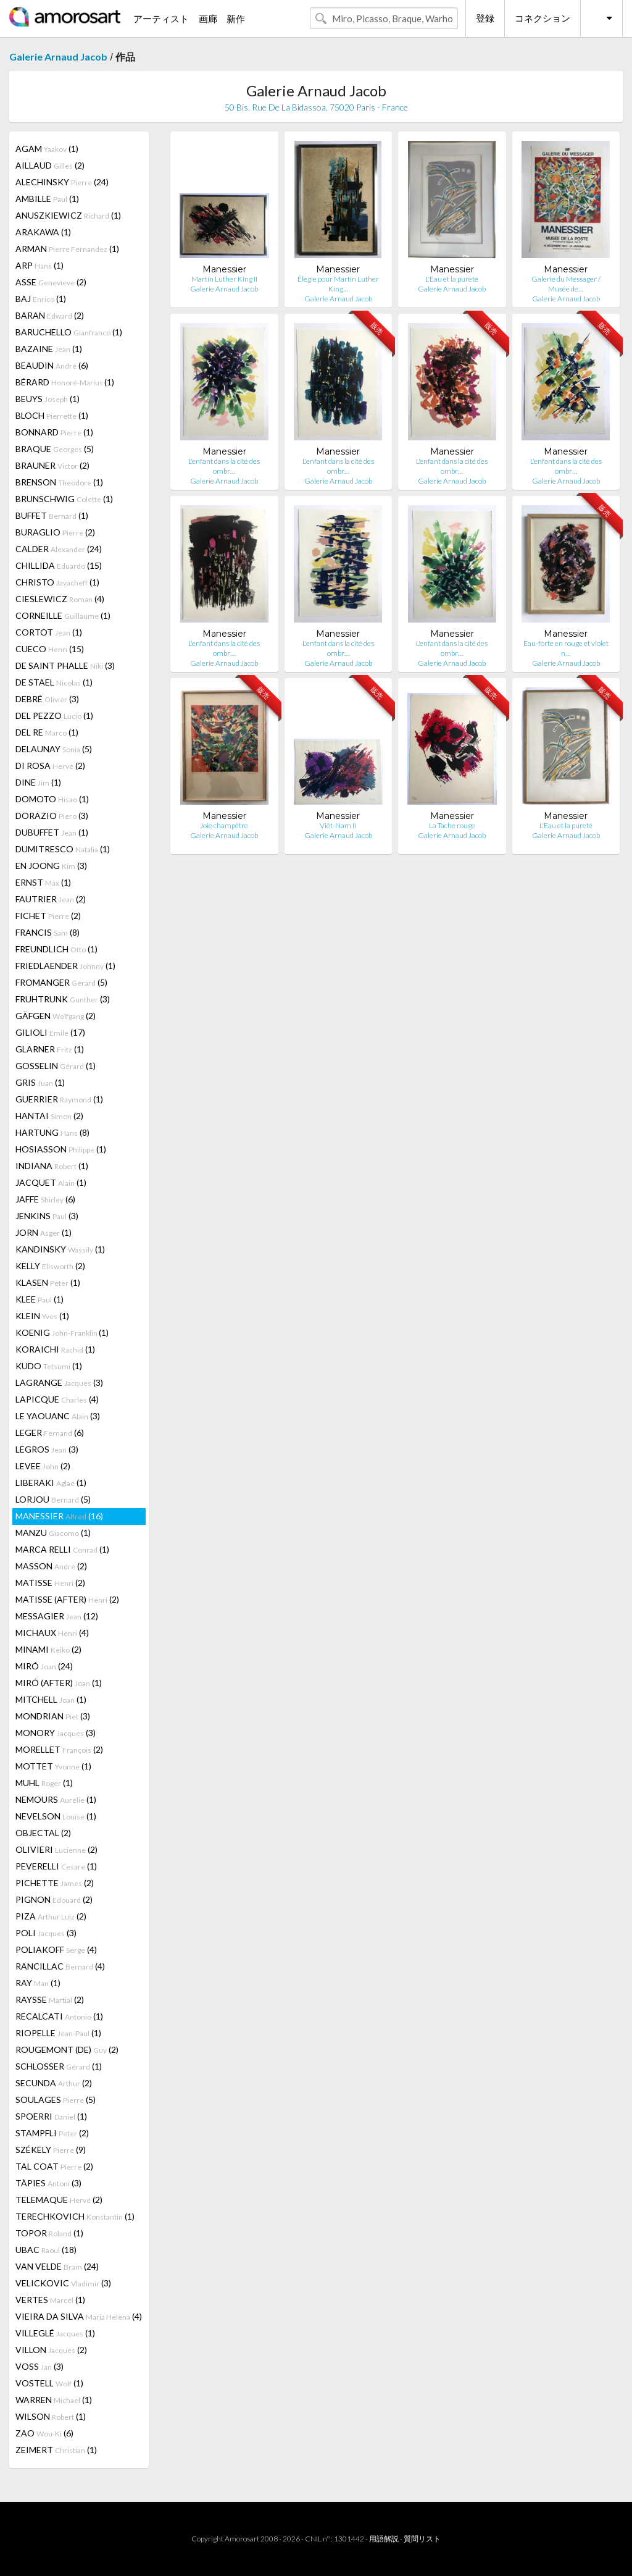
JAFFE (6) (45, 1199)
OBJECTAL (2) (43, 1832)
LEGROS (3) (46, 1449)
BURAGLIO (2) (55, 532)
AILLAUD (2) (50, 165)
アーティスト (161, 18)
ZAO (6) (44, 2433)
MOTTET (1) (53, 1766)
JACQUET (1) (50, 1182)
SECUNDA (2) (53, 2083)
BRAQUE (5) (54, 448)
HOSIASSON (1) (60, 1149)
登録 (485, 17)
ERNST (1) (43, 882)
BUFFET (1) (51, 515)
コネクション (542, 17)
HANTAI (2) (49, 1115)
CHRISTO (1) (57, 582)
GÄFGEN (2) (55, 1015)
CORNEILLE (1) (62, 615)
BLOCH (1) (51, 415)
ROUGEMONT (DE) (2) (66, 2049)
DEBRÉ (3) (47, 699)
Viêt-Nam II (338, 825)
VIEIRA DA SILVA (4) (78, 2316)
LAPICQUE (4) (57, 1399)
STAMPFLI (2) (52, 2133)
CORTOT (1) (48, 632)
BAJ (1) (40, 298)
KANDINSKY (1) (60, 1249)
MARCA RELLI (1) (62, 1549)
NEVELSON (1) (55, 1816)
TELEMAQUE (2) (58, 2199)
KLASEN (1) (47, 1282)
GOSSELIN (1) (55, 1065)
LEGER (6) (49, 1432)
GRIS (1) (40, 1082)
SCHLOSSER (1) (58, 2066)
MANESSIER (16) (59, 1516)
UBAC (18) (46, 2249)
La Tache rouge (452, 825)
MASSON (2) (51, 1566)
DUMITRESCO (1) (62, 849)
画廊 (208, 18)
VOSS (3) (39, 2366)
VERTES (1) (50, 2299)
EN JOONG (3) (51, 865)
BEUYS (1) (47, 398)
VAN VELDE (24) (57, 2266)
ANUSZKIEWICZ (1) (68, 215)
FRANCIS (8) (47, 932)
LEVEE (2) (42, 1466)
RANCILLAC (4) (60, 1966)
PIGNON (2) (54, 1899)
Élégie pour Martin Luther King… (338, 283)
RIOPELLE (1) (58, 2033)
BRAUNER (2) (52, 465)
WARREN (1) (53, 2399)
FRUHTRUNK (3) (62, 999)
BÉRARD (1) (64, 382)
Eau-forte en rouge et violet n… (566, 648)
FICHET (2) (48, 915)
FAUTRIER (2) (50, 899)
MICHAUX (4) (52, 1632)
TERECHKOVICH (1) (75, 2216)
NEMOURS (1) (55, 1799)
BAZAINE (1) (48, 348)
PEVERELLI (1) (56, 1866)
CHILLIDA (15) (58, 565)
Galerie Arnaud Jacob (58, 56)
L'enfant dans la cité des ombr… (224, 466)
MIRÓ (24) (44, 1666)
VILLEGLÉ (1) (55, 2333)
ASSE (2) (50, 282)
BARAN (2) (49, 315)
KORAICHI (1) (55, 1349)
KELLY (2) (50, 1266)
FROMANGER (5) (61, 982)
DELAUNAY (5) (53, 749)
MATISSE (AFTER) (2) (67, 1599)
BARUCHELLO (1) (68, 332)
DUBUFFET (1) (51, 832)
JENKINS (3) (46, 1215)
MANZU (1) (53, 1532)
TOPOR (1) (49, 2233)
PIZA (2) (50, 1916)
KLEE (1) (39, 1299)
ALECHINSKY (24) (62, 182)
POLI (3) (46, 1933)
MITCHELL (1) (50, 1699)
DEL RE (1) (46, 732)
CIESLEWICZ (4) (59, 599)
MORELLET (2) (59, 1749)
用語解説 (384, 2538)
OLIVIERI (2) (56, 1849)
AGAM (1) (46, 148)
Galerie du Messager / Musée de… (566, 283)
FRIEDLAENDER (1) (65, 965)
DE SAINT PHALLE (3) (65, 665)
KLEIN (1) (42, 1316)
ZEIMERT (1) (56, 2449)
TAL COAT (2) (54, 2166)
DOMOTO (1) (52, 799)
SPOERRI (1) (51, 2116)
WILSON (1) (50, 2416)
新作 (236, 18)
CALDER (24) (58, 548)
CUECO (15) (49, 649)
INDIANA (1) (51, 1165)
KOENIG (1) (62, 1332)
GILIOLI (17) (50, 1032)
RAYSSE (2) (49, 1999)
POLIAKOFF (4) (56, 1949)
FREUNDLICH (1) (56, 949)
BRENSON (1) (59, 482)
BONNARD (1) (54, 432)
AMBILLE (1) (47, 198)
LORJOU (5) (53, 1499)
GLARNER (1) (49, 1049)
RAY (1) (37, 1983)
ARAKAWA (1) (43, 232)
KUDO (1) (48, 1366)
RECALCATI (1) (59, 2016)
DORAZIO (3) (51, 815)
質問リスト (422, 2538)
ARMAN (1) (67, 248)
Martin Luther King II (224, 278)
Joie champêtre (224, 825)
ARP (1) (39, 265)
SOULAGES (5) (55, 2099)
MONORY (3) (55, 1732)
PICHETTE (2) (54, 1882)
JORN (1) (43, 1232)
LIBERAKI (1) (50, 1482)
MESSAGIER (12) (56, 1616)
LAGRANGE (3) (59, 1382)
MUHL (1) (44, 1782)
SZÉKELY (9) (50, 2149)
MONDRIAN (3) (52, 1716)
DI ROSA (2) (50, 765)
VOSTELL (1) (49, 2383)
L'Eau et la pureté (451, 278)
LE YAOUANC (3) (57, 1416)
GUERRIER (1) (59, 1099)
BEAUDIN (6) (51, 365)
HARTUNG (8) (52, 1132)
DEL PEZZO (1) (54, 715)
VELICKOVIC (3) (63, 2283)
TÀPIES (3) (48, 2183)
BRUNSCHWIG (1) (64, 498)
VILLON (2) (51, 2349)
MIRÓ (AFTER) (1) (58, 1682)
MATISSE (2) (50, 1582)
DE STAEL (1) (54, 682)
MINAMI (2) (48, 1649)
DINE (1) (38, 782)
